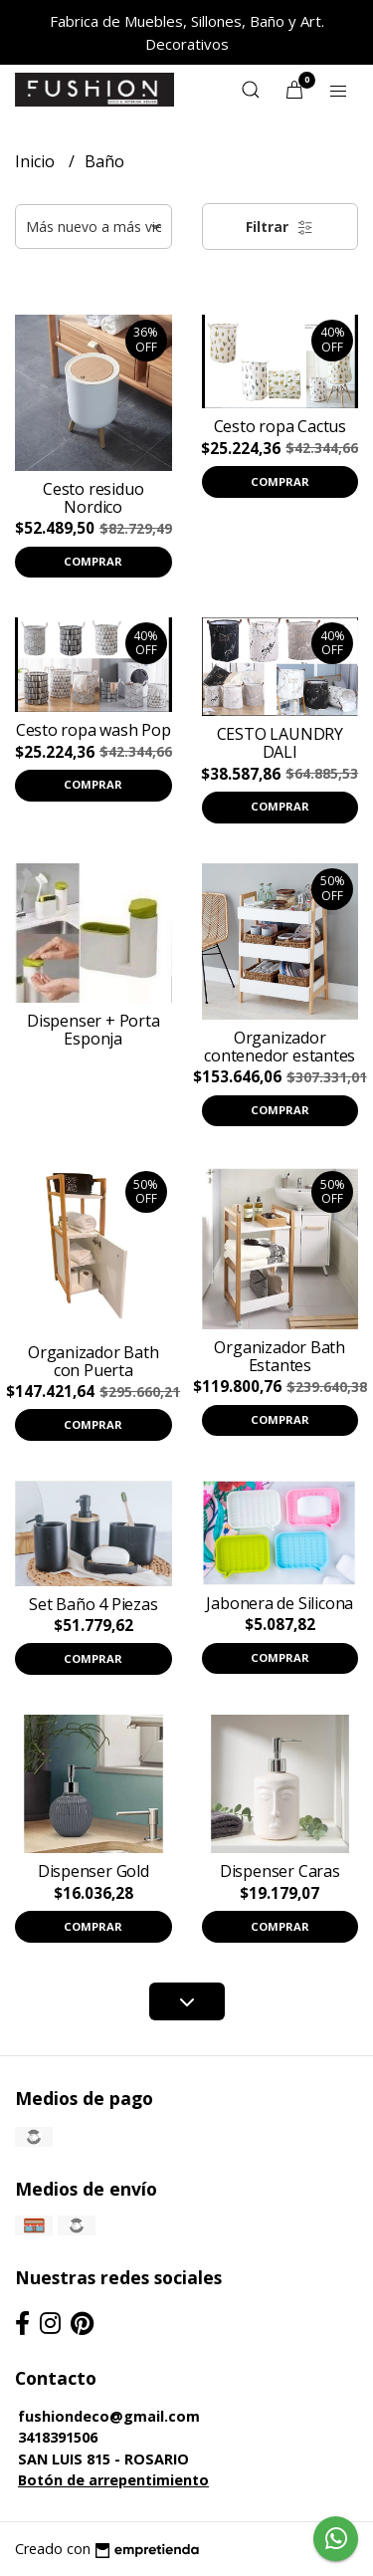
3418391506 (57, 2437)
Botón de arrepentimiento (113, 2479)
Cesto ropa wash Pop (93, 730)
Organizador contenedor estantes (279, 1046)
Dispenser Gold (93, 1871)
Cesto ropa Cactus (280, 426)
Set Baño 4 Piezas (93, 1604)
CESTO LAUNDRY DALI (280, 743)
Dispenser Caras (280, 1871)
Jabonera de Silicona (279, 1603)
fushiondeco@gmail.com (109, 2416)
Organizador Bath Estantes (279, 1356)
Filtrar (279, 226)
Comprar (93, 561)
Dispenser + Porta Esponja (93, 1030)
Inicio (37, 161)
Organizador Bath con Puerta (93, 1361)
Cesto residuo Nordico (93, 498)
